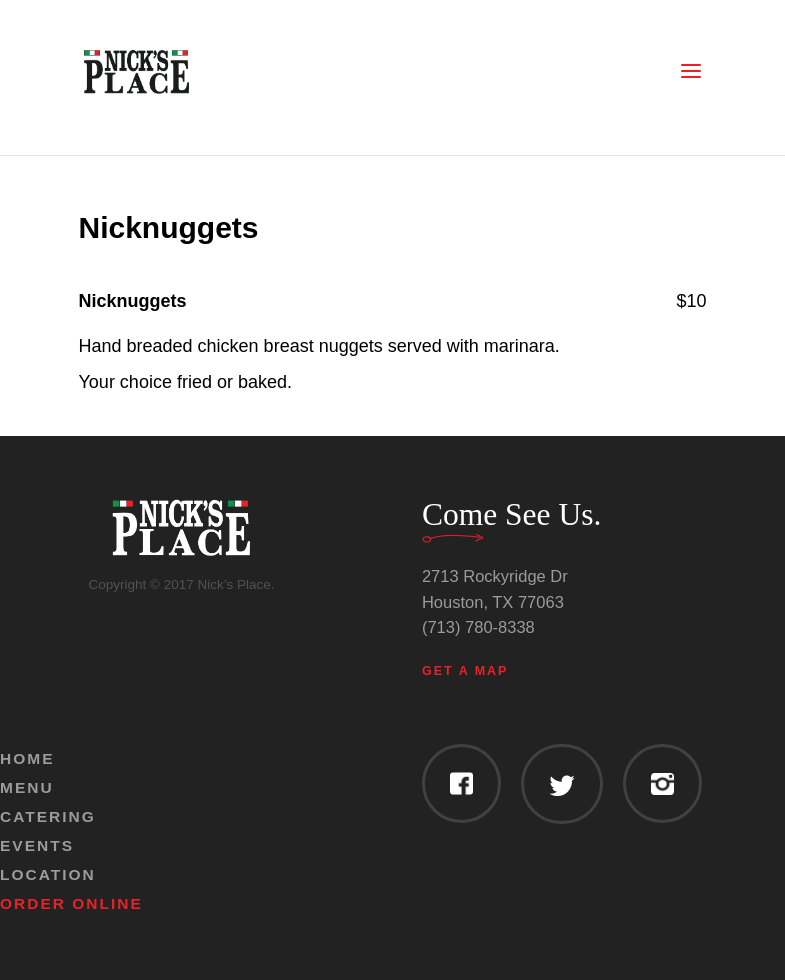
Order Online (71, 903)
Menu (27, 787)
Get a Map (465, 671)
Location (48, 874)
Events (37, 845)
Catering (48, 816)
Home (27, 758)
